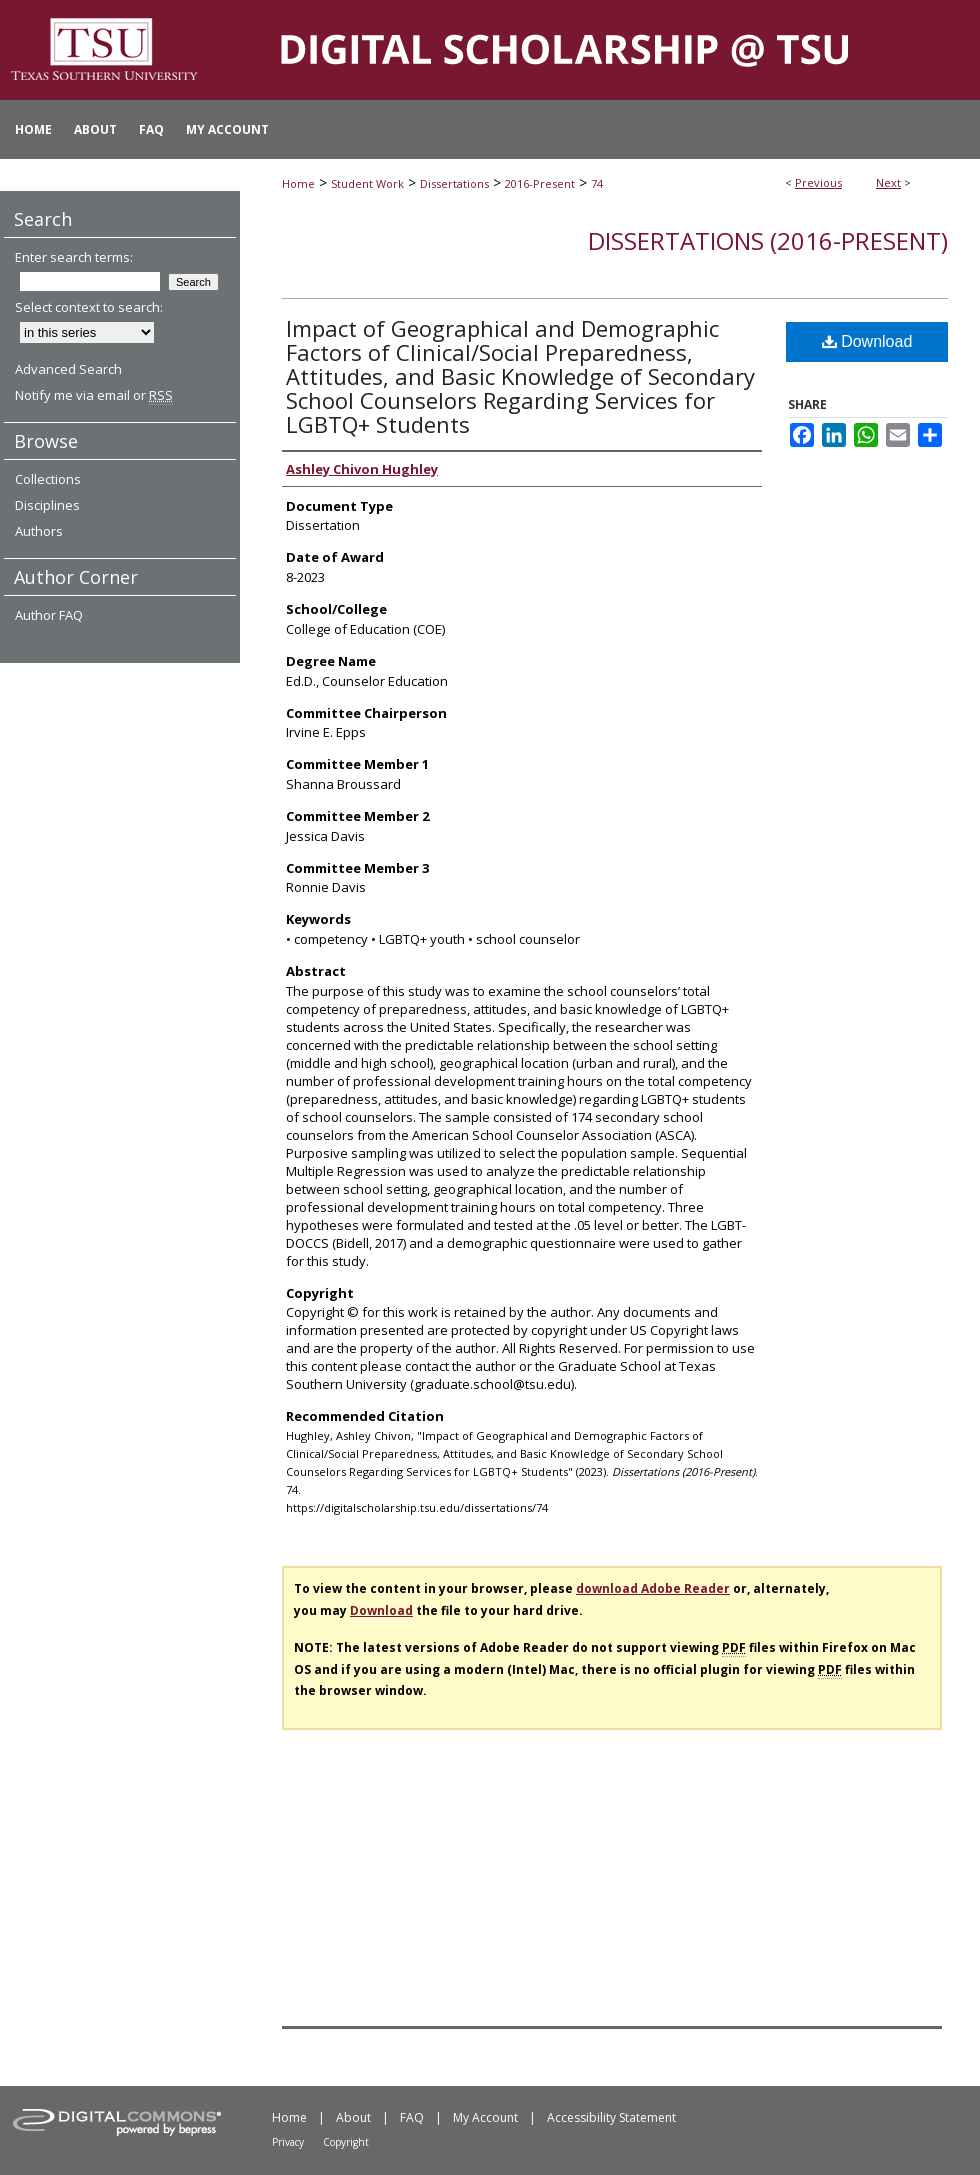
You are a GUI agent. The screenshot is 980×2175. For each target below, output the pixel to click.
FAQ (412, 2117)
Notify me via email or (94, 395)
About (353, 2117)
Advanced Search (68, 369)
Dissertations (454, 183)
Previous (818, 182)
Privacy (288, 2142)
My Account (485, 2117)
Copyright (346, 2142)
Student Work (367, 183)
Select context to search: (89, 307)
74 (597, 183)
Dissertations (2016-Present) (768, 240)
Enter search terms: (74, 257)
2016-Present (540, 183)
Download (867, 341)
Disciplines (47, 505)
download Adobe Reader (653, 1588)
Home (298, 183)
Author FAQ (49, 615)
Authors (39, 531)
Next (888, 182)
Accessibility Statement (611, 2117)
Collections (48, 479)
